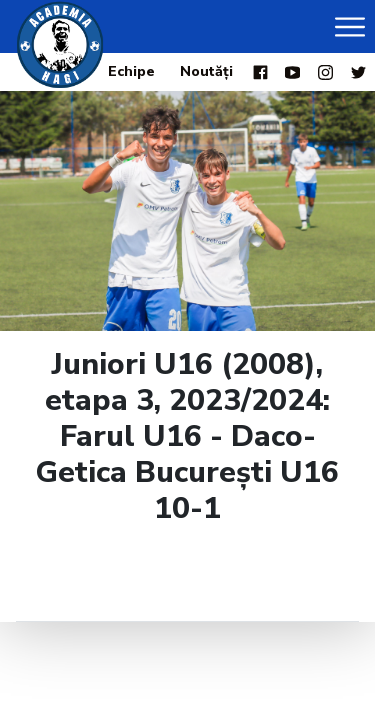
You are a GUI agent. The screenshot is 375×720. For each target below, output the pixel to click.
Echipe (131, 71)
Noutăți (206, 71)
